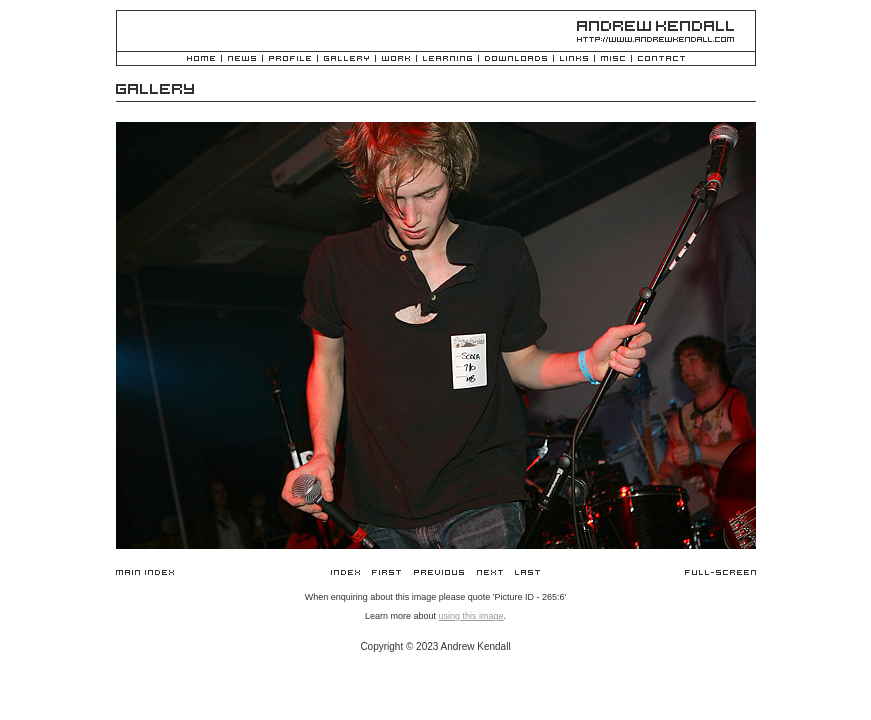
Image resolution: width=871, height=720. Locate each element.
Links (574, 59)
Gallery (346, 59)
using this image (470, 616)
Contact (661, 59)
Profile (290, 59)
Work (396, 59)
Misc (613, 59)
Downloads (516, 59)
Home (201, 59)
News (242, 59)
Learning (447, 59)
